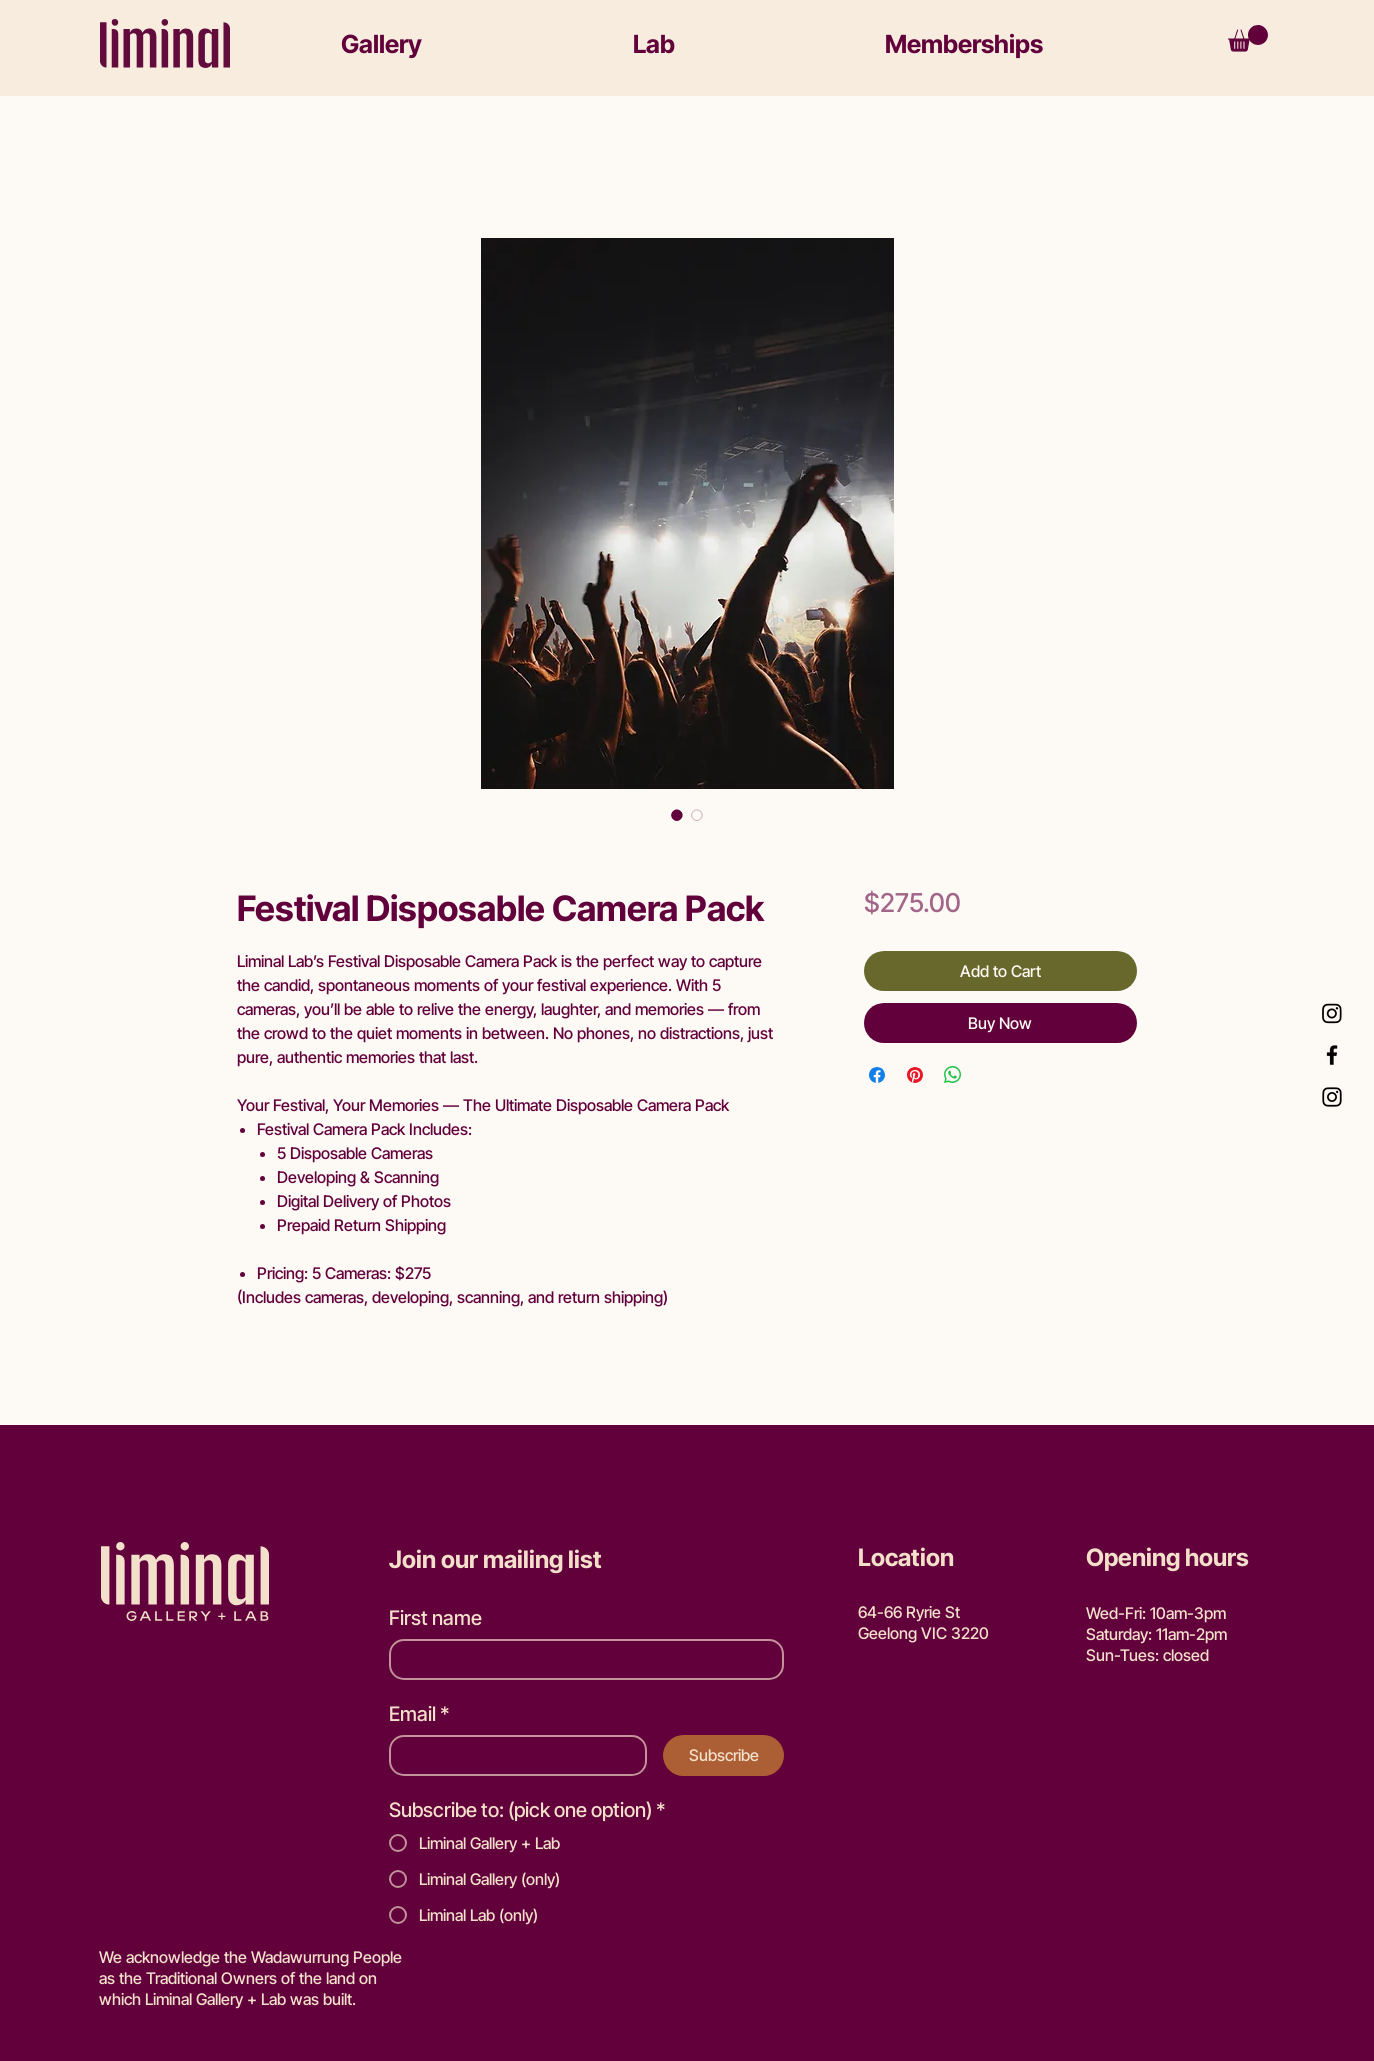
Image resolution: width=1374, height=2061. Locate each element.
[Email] (512, 1755)
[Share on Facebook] (877, 1075)
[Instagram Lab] (1332, 1013)
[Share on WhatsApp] (953, 1075)
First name (435, 1618)
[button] (468, 44)
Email (419, 1714)
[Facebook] (1332, 1055)
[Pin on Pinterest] (915, 1075)
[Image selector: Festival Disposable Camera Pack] (677, 815)
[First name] (580, 1659)
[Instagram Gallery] (1332, 1097)
